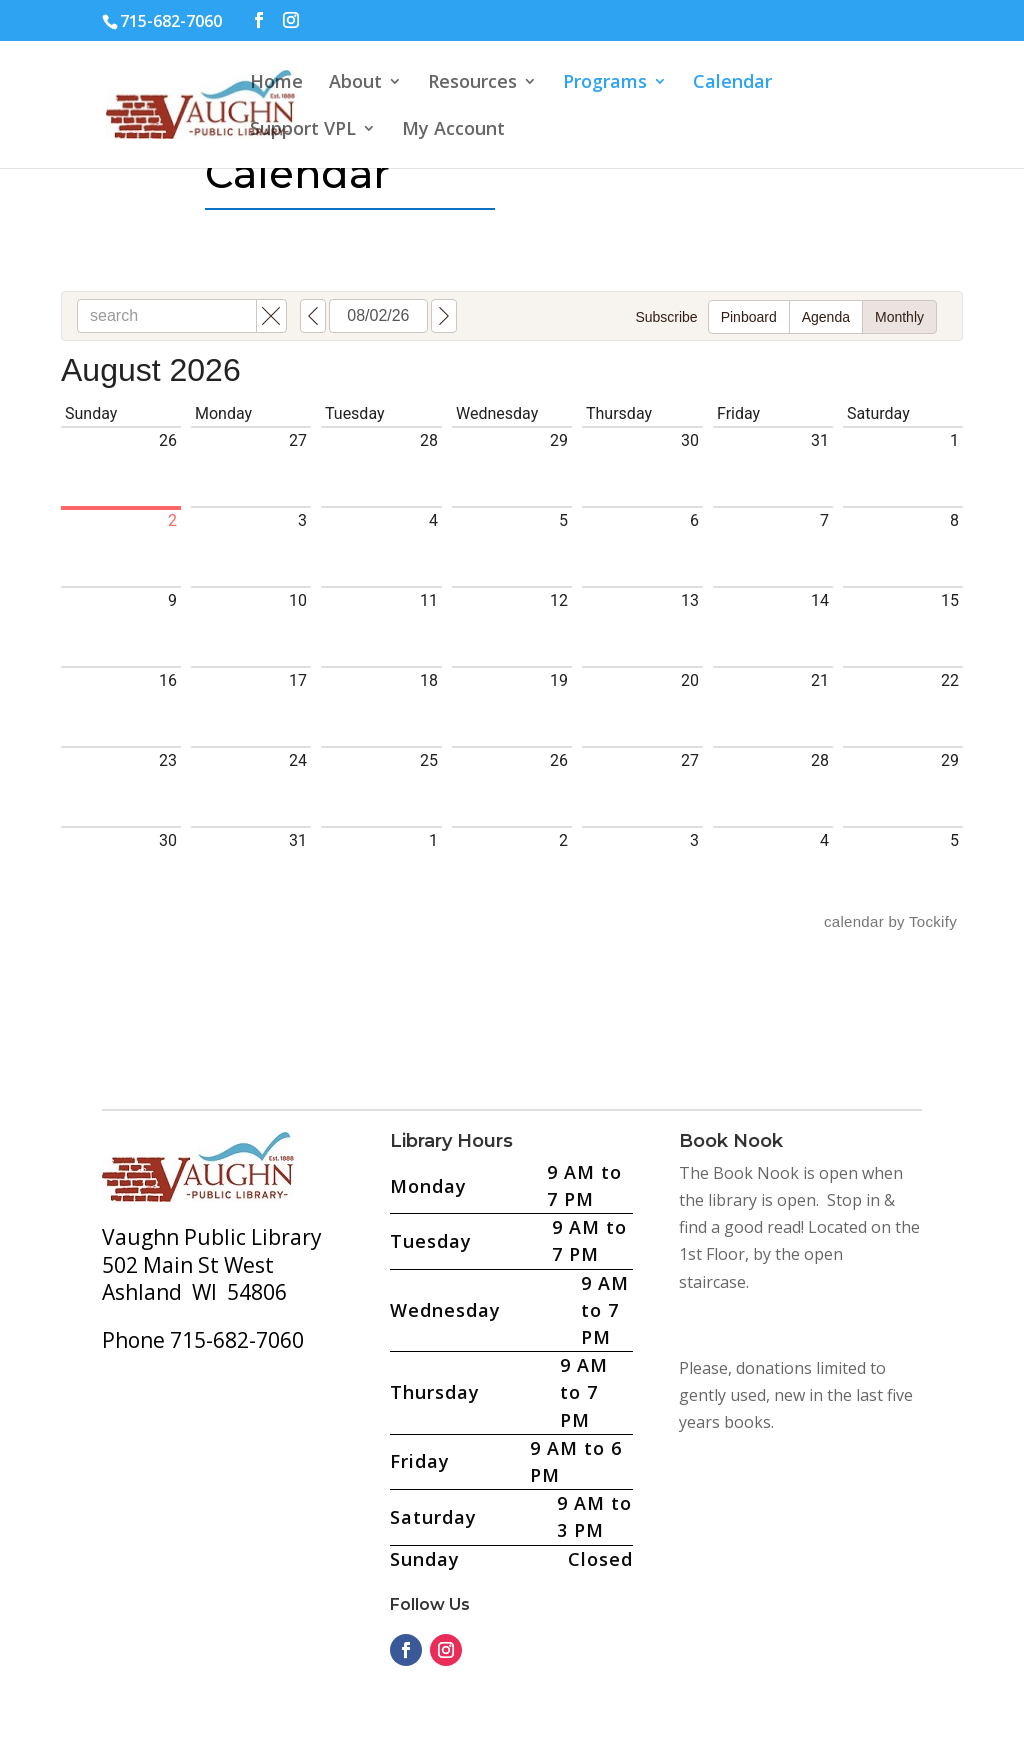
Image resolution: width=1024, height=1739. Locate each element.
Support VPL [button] (303, 130)
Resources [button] (472, 83)
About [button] (355, 83)
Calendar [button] (732, 83)
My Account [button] (453, 130)
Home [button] (276, 83)
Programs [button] (605, 83)
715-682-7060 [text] (171, 21)
